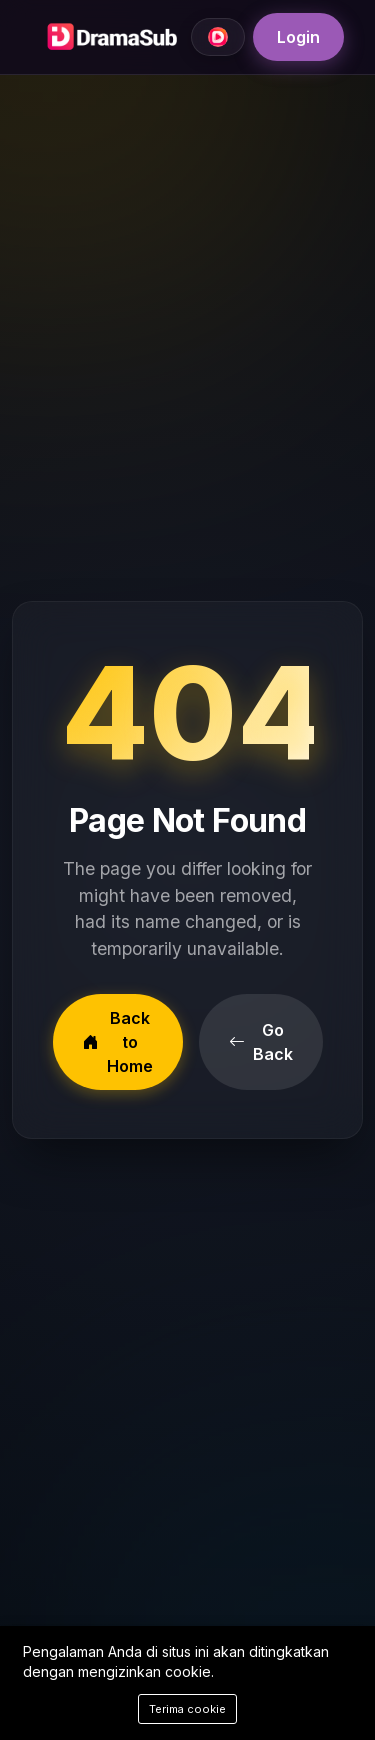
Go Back (261, 1042)
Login (298, 37)
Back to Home (118, 1042)
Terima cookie (187, 1709)
